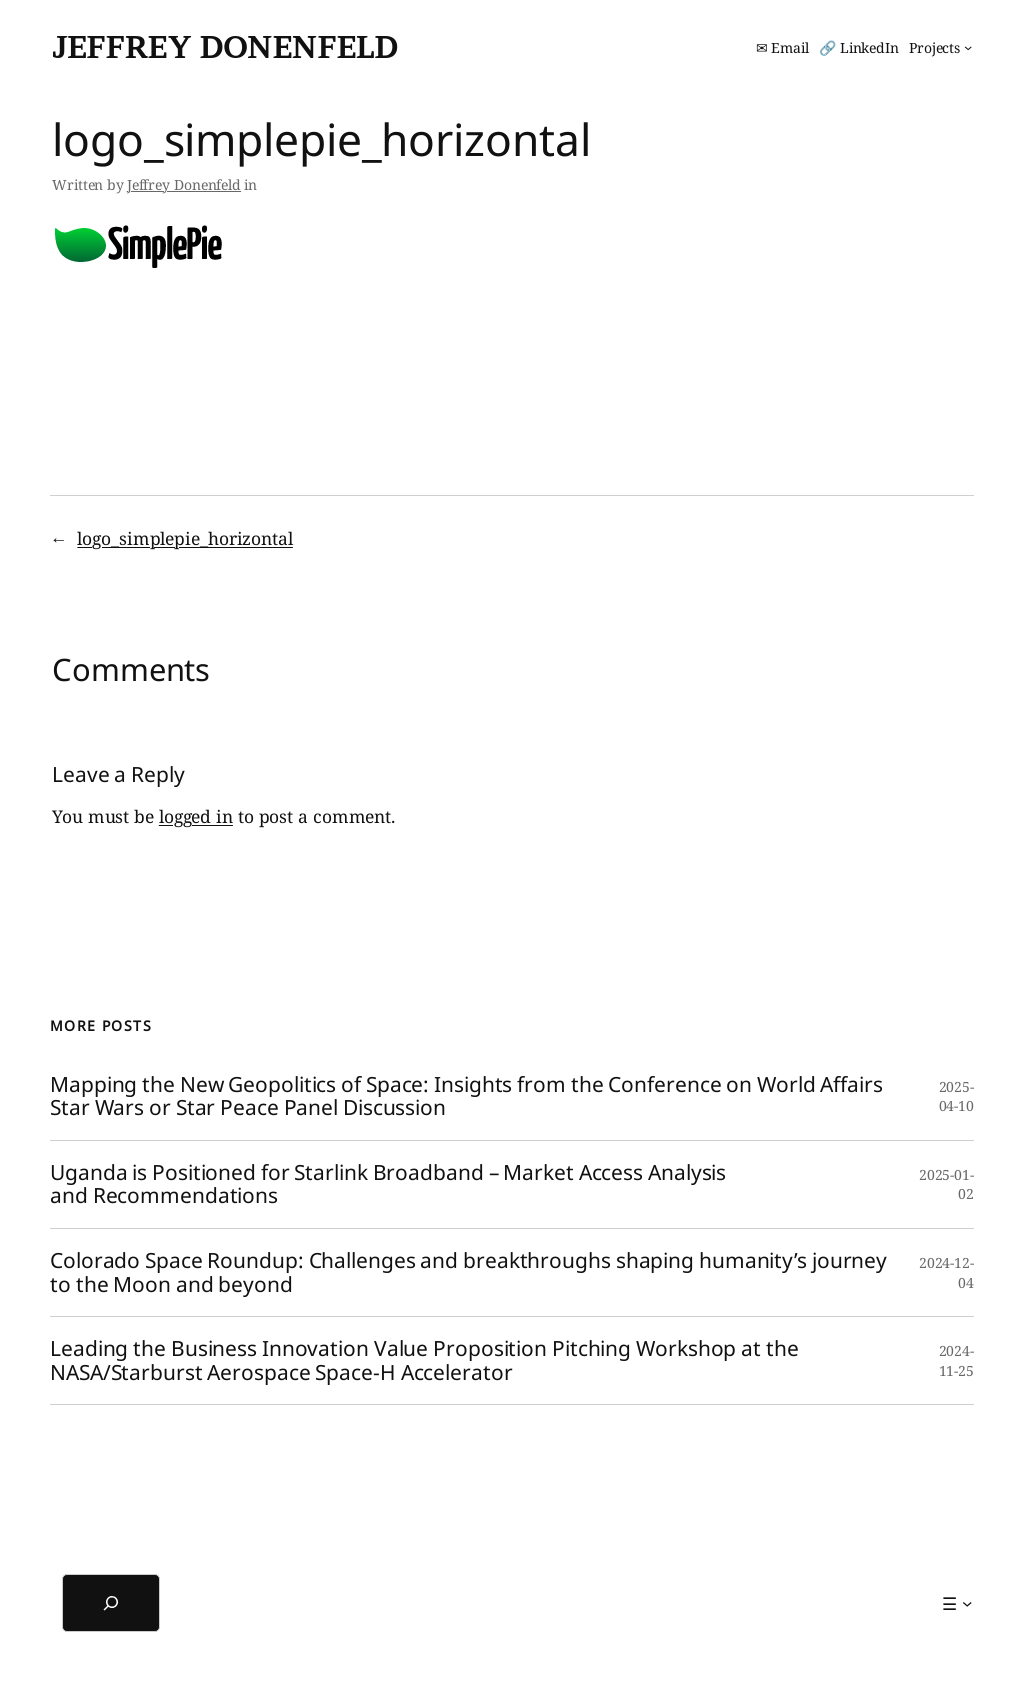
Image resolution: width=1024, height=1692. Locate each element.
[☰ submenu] (957, 1603)
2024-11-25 (957, 1360)
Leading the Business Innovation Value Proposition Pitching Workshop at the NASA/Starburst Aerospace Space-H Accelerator (424, 1360)
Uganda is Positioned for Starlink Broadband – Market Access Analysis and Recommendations (388, 1184)
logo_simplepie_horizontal (185, 538)
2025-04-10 (957, 1096)
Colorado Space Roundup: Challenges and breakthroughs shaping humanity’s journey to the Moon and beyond (468, 1272)
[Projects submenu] (940, 48)
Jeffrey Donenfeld (225, 47)
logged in (196, 816)
